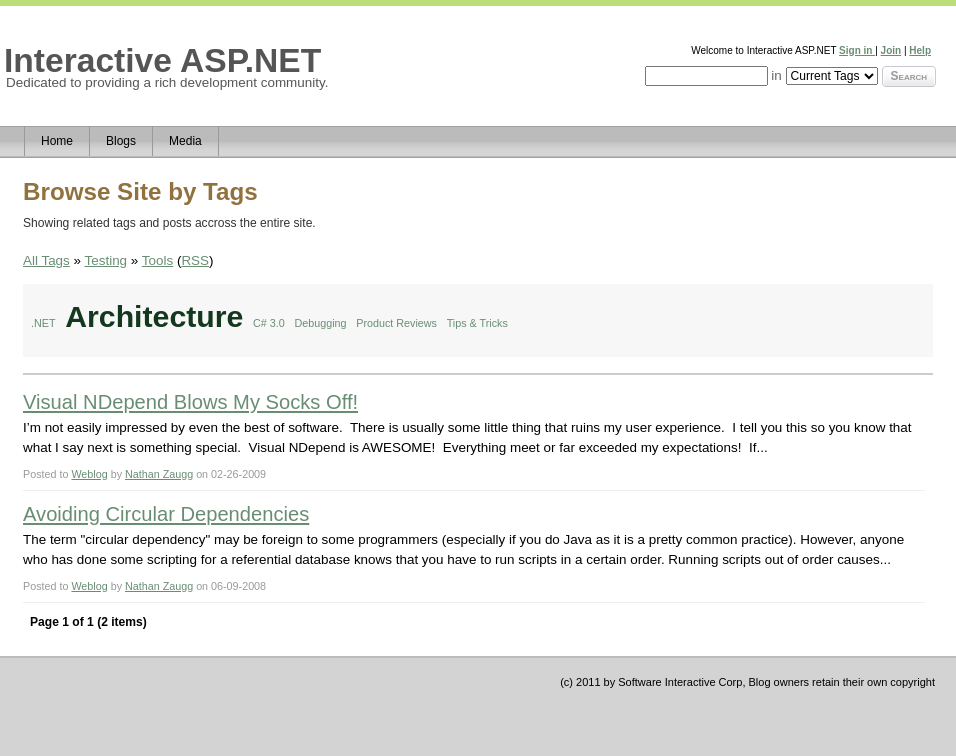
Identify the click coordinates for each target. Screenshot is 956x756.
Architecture (154, 316)
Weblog (89, 474)
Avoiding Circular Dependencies (166, 514)
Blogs (121, 141)
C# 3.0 (269, 323)
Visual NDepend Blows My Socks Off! (190, 402)
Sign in (857, 50)
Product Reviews (396, 323)
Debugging (321, 323)
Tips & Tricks (477, 323)
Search (909, 76)
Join (891, 50)
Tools (157, 260)
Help (920, 50)
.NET (43, 323)
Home (57, 141)
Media (185, 141)
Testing (106, 260)
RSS (195, 260)
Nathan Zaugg (159, 474)
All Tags (46, 260)
